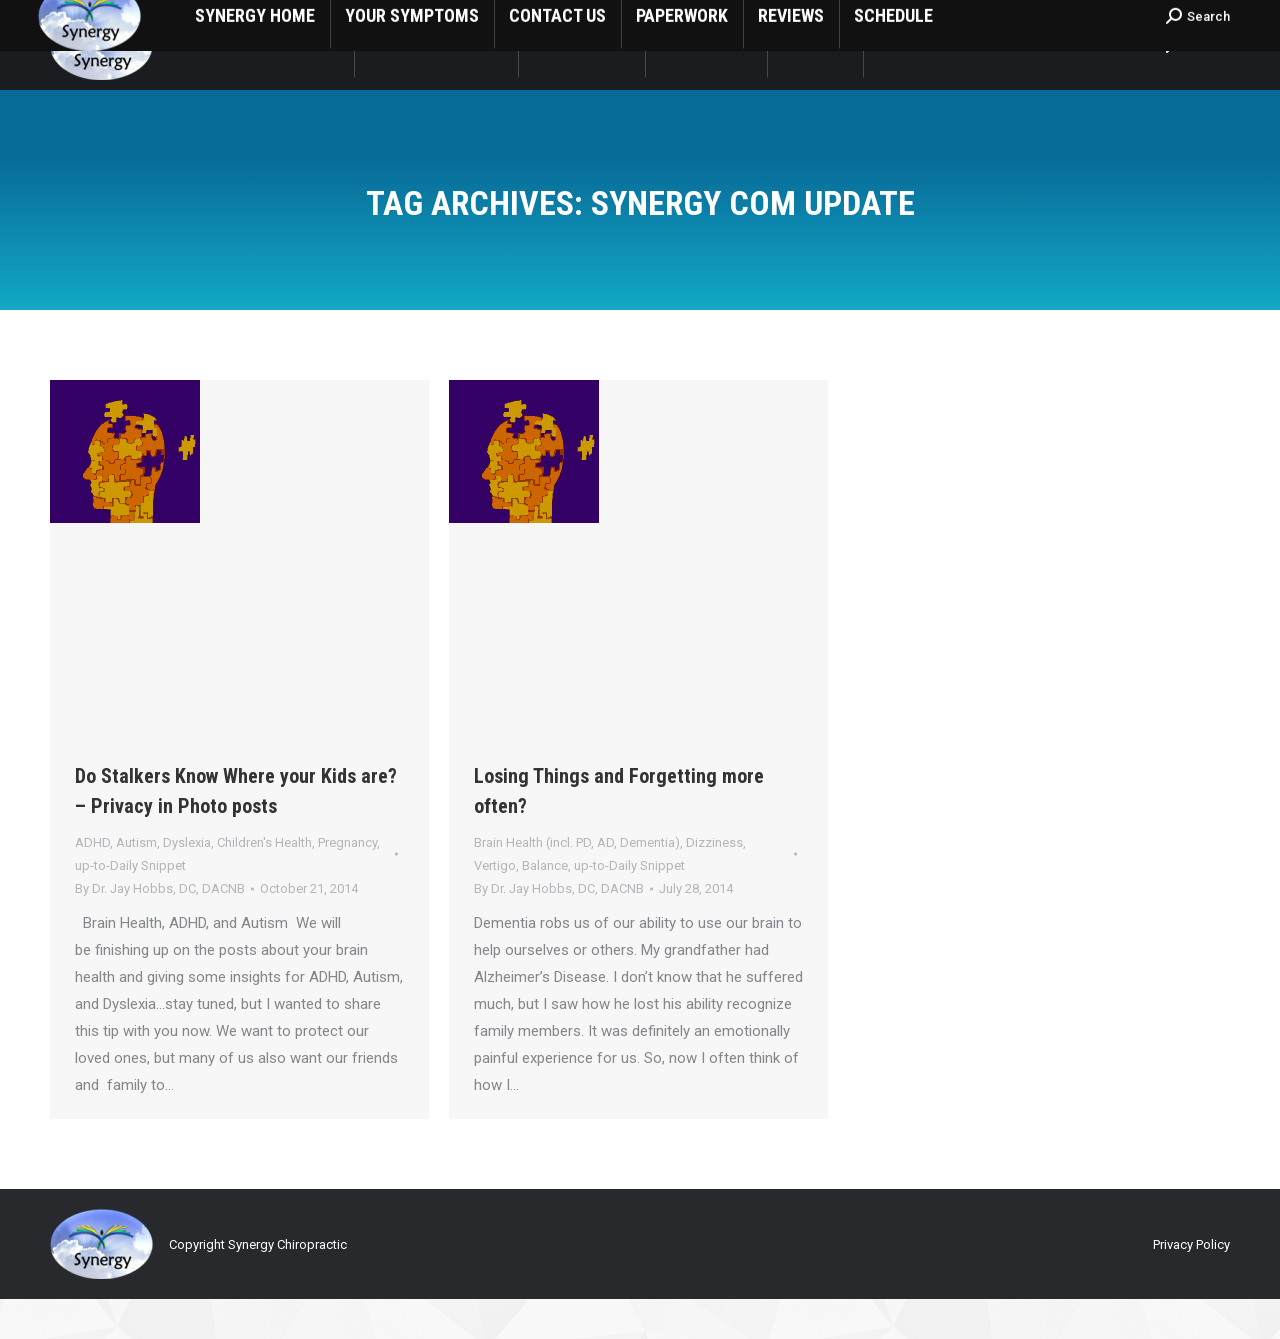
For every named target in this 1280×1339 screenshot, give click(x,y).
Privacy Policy (1191, 1284)
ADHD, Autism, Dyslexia (143, 882)
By (160, 928)
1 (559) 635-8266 (111, 20)
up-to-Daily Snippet (130, 905)
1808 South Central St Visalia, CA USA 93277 (333, 20)
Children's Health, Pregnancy (297, 882)
